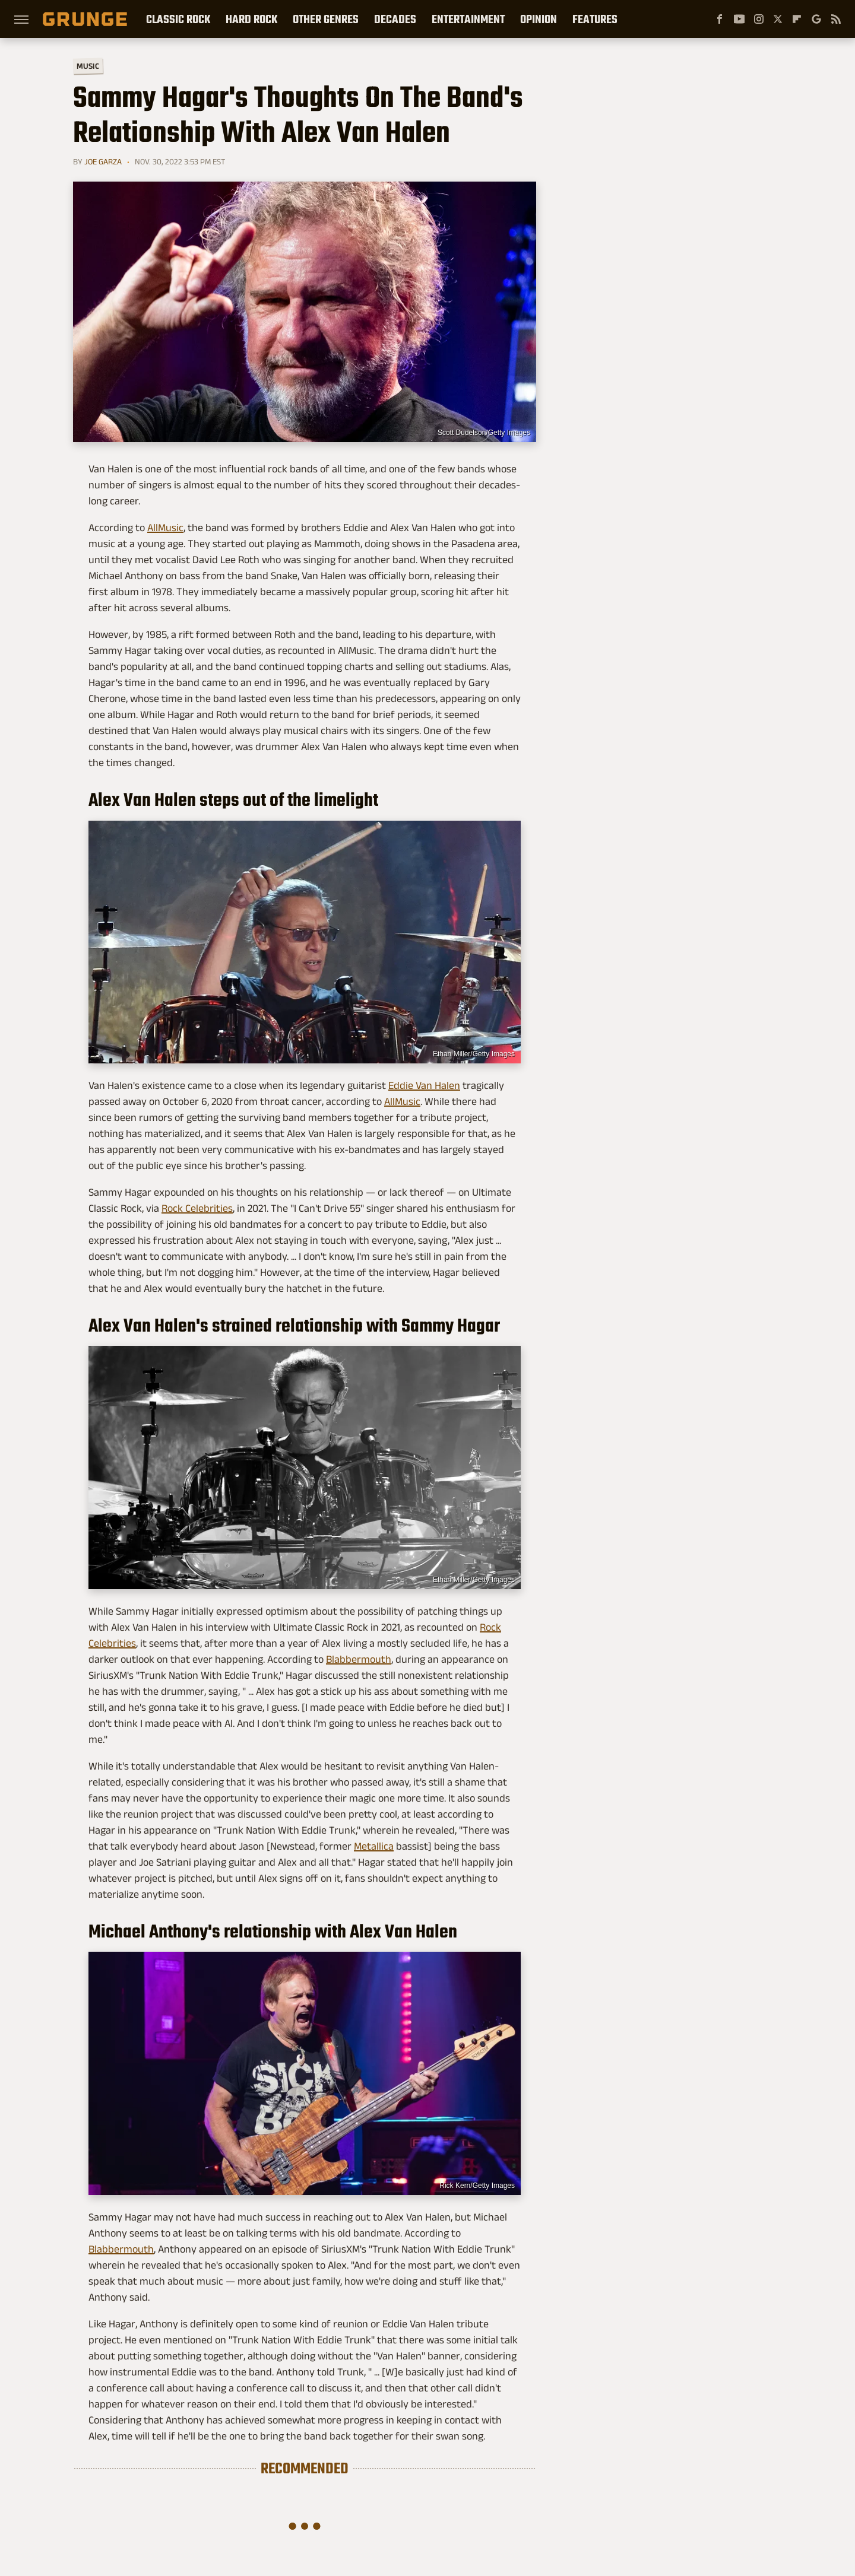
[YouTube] (739, 19)
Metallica (374, 1846)
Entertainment (468, 19)
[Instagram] (759, 19)
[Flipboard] (797, 19)
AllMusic (165, 527)
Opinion (538, 19)
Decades (395, 19)
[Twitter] (778, 19)
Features (595, 19)
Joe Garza (103, 161)
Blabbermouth (358, 1659)
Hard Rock (251, 19)
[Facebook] (719, 19)
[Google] (816, 19)
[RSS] (836, 19)
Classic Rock (178, 19)
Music (88, 66)
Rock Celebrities (197, 1208)
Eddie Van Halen (424, 1085)
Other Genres (326, 19)
